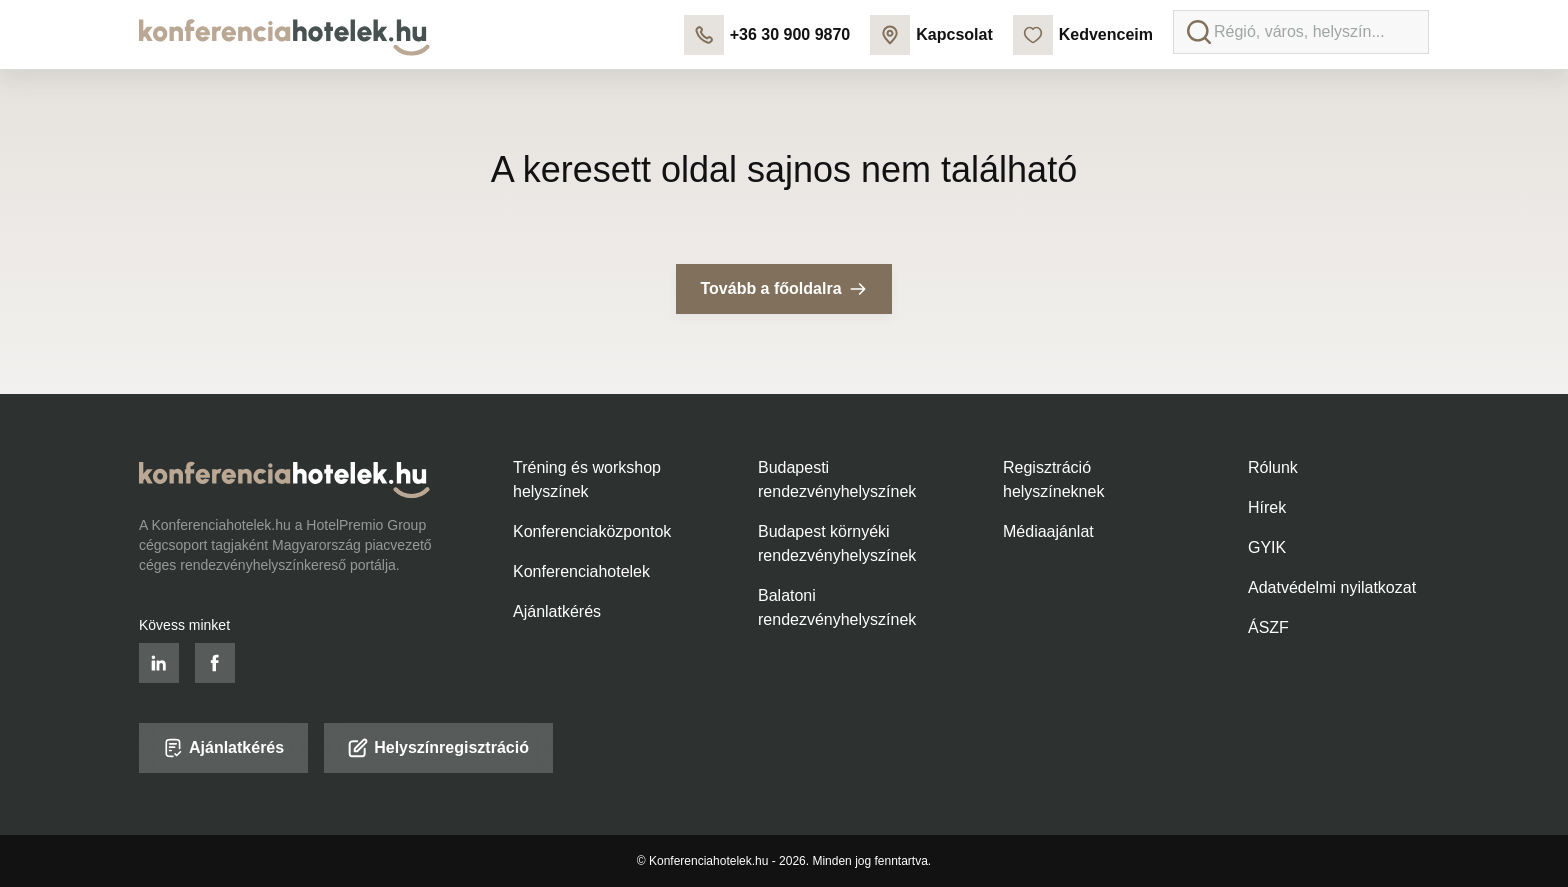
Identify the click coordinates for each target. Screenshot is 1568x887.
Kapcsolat (931, 35)
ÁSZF (1268, 627)
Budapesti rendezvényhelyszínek (837, 479)
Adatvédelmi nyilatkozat (1332, 587)
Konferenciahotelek (581, 571)
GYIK (1267, 547)
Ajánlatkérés (557, 611)
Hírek (1267, 507)
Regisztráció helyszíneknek (1053, 479)
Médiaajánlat (1048, 531)
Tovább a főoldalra (783, 289)
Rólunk (1273, 467)
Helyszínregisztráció (438, 748)
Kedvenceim (1083, 35)
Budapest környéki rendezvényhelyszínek (837, 543)
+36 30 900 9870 (767, 35)
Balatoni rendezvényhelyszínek (837, 607)
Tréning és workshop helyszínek (587, 479)
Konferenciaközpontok (592, 531)
